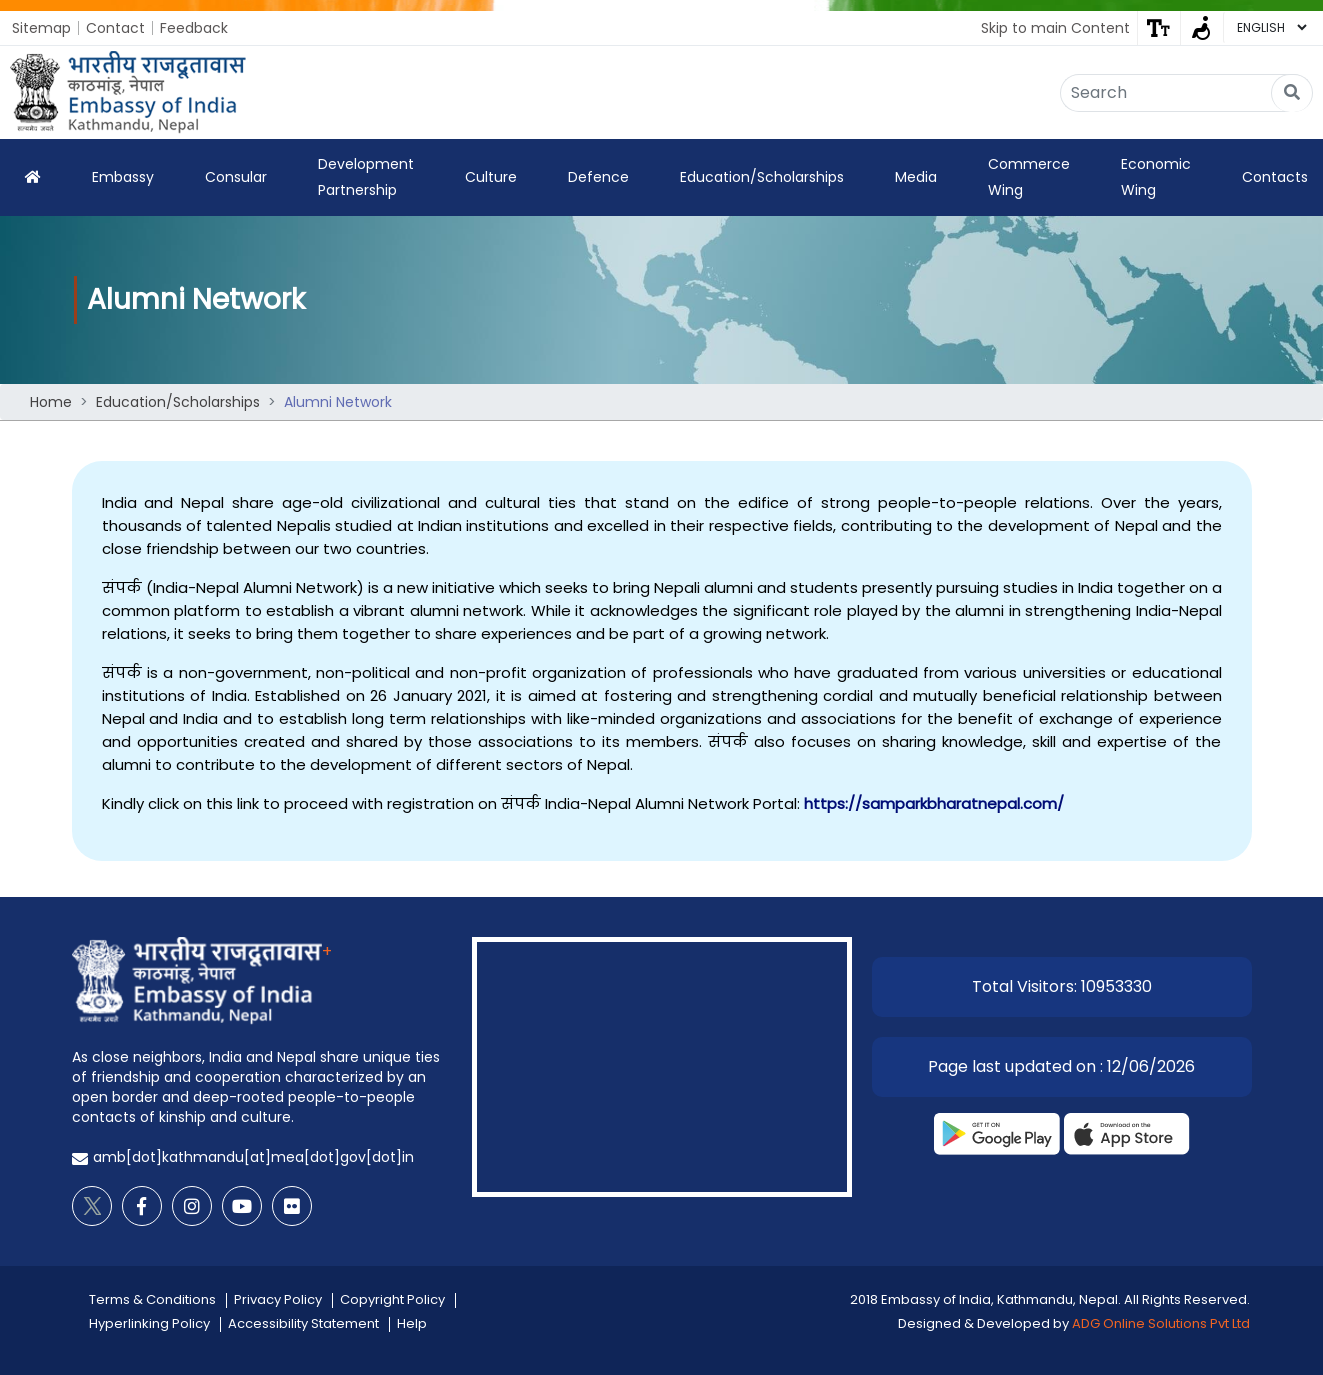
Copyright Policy (392, 1299)
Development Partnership (366, 177)
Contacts (1275, 177)
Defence (598, 177)
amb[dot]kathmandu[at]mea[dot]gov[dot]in (253, 1157)
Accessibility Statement (303, 1323)
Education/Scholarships (762, 177)
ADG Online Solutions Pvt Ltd (1161, 1323)
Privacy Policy (278, 1299)
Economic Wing (1156, 177)
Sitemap (41, 28)
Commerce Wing (1029, 177)
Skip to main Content (1055, 28)
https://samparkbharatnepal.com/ (934, 803)
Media (916, 177)
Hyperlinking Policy (149, 1323)
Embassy (123, 177)
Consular (236, 177)
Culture (491, 177)
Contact (115, 28)
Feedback (194, 28)
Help (412, 1323)
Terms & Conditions (152, 1299)
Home (51, 402)
